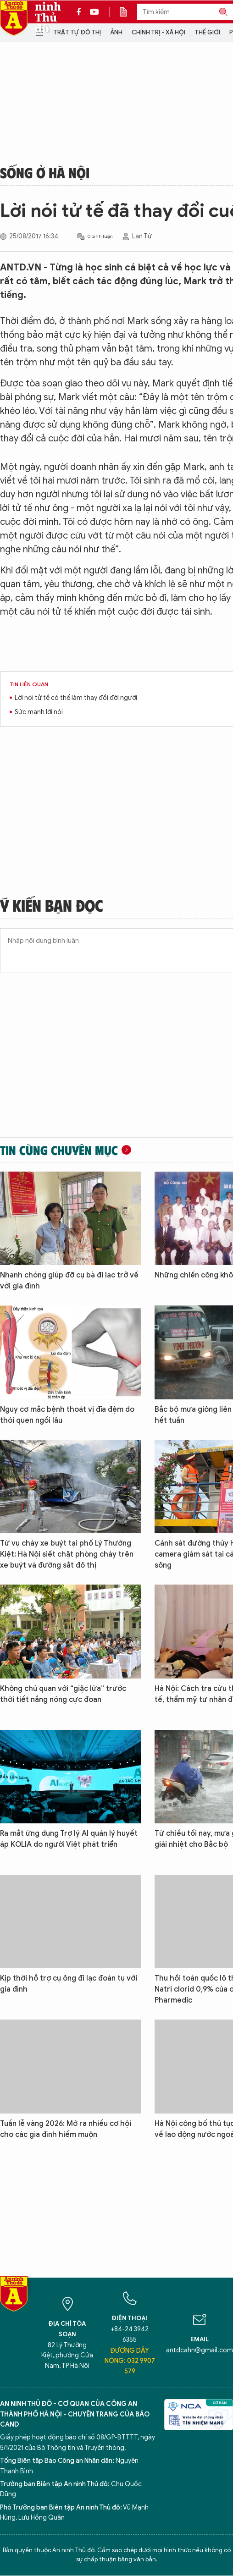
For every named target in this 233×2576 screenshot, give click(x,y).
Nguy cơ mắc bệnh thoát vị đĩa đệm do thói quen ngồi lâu (67, 1415)
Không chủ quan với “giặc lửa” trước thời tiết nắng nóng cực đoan (63, 1694)
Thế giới (207, 32)
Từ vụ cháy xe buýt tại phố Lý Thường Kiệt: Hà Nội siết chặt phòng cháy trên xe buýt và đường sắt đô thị (66, 1554)
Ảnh (116, 32)
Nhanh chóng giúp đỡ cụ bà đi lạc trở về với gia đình (69, 1281)
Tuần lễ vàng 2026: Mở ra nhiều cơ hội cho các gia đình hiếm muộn (65, 2129)
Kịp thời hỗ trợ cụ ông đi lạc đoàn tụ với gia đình (68, 1984)
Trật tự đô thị (77, 32)
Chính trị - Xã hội (158, 32)
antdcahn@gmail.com (199, 2350)
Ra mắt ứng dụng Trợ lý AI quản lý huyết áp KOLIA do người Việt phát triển (69, 1839)
